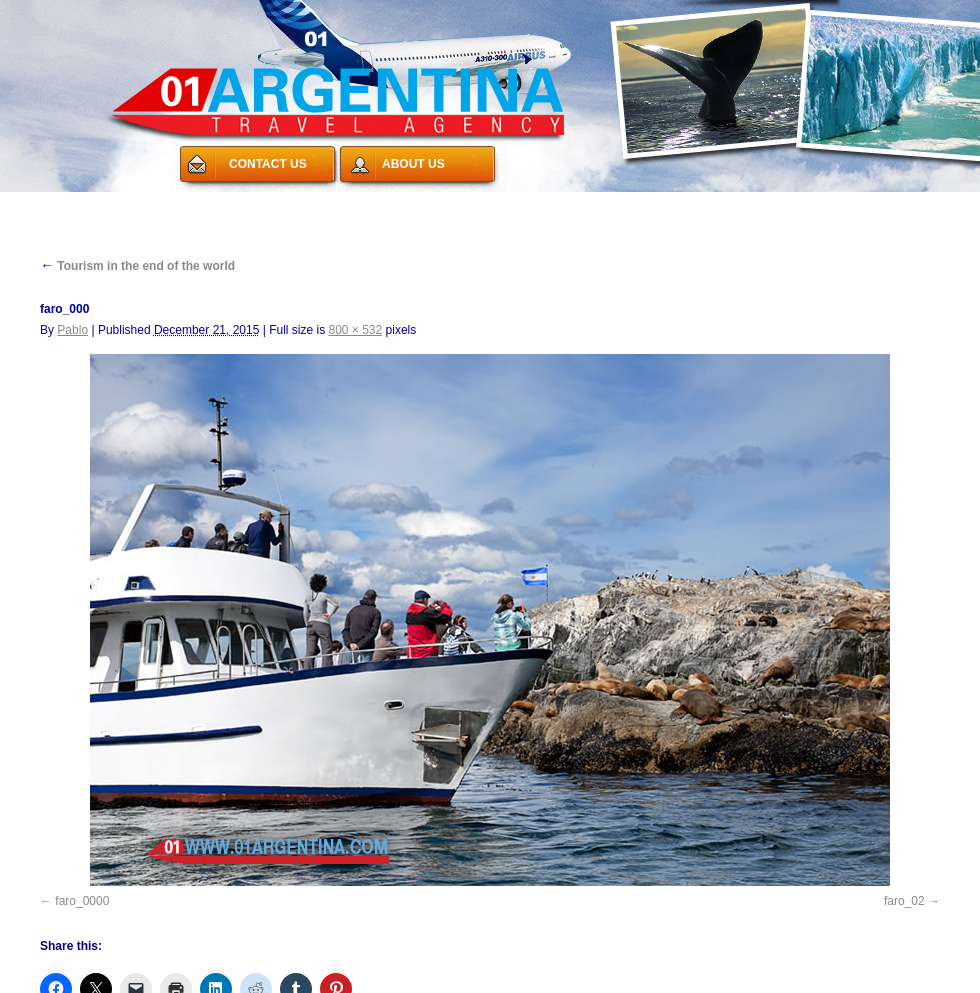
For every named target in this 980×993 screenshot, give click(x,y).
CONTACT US (268, 164)
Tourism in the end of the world (137, 266)
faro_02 (904, 901)
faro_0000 (82, 901)
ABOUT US (413, 164)
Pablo (72, 330)
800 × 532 (356, 330)
